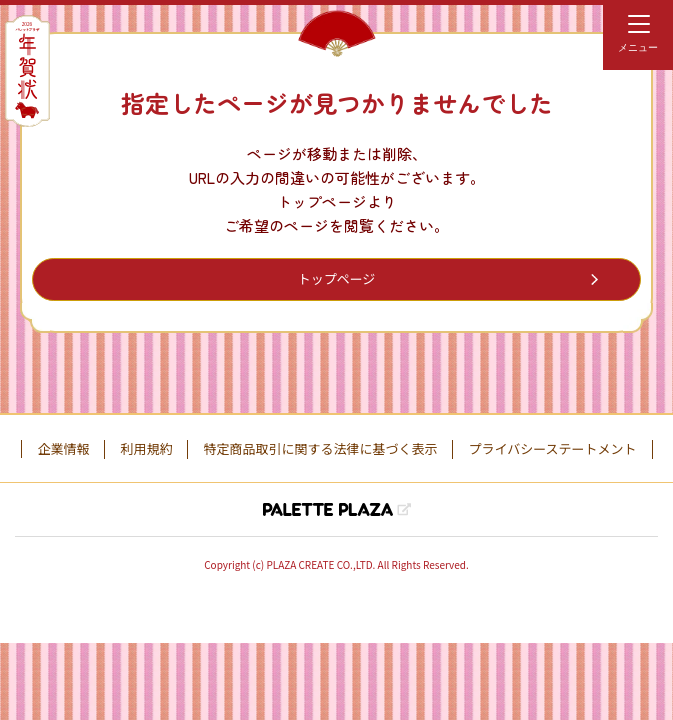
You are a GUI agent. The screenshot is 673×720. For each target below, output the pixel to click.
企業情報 (63, 449)
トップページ (337, 278)
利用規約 (146, 449)
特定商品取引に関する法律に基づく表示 (320, 449)
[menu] (638, 35)
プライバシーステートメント (552, 449)
